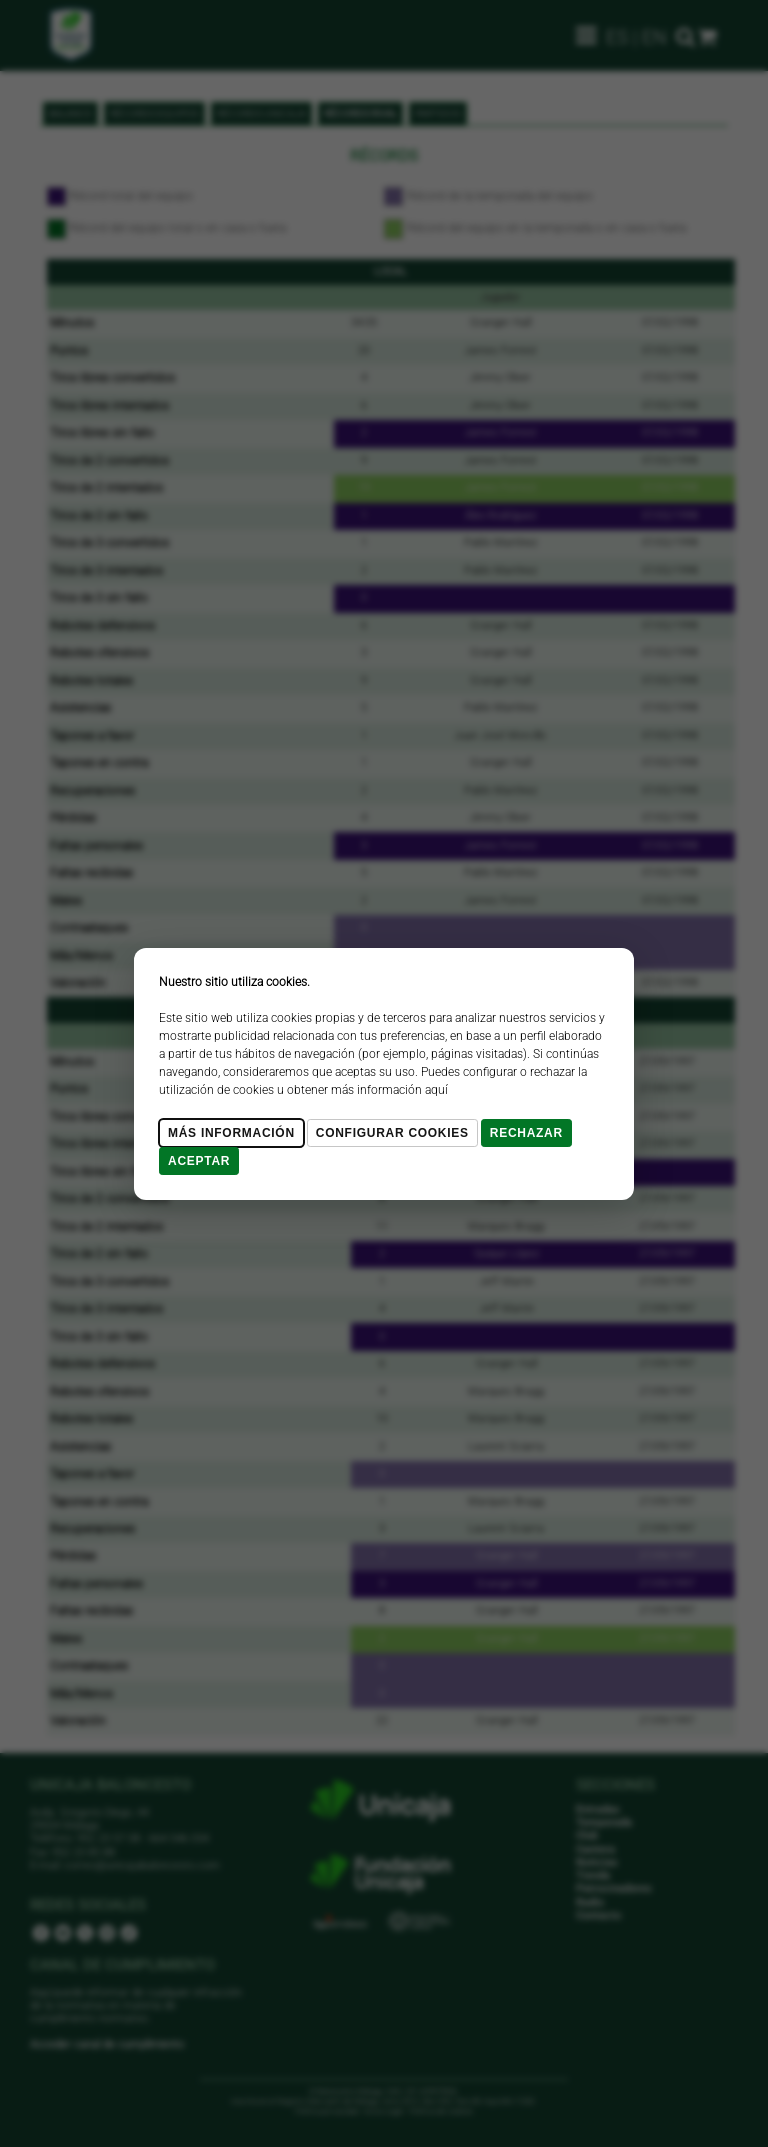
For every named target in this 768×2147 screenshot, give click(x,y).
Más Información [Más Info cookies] (231, 1133)
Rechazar (526, 1133)
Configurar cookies (392, 1133)
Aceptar (199, 1161)
